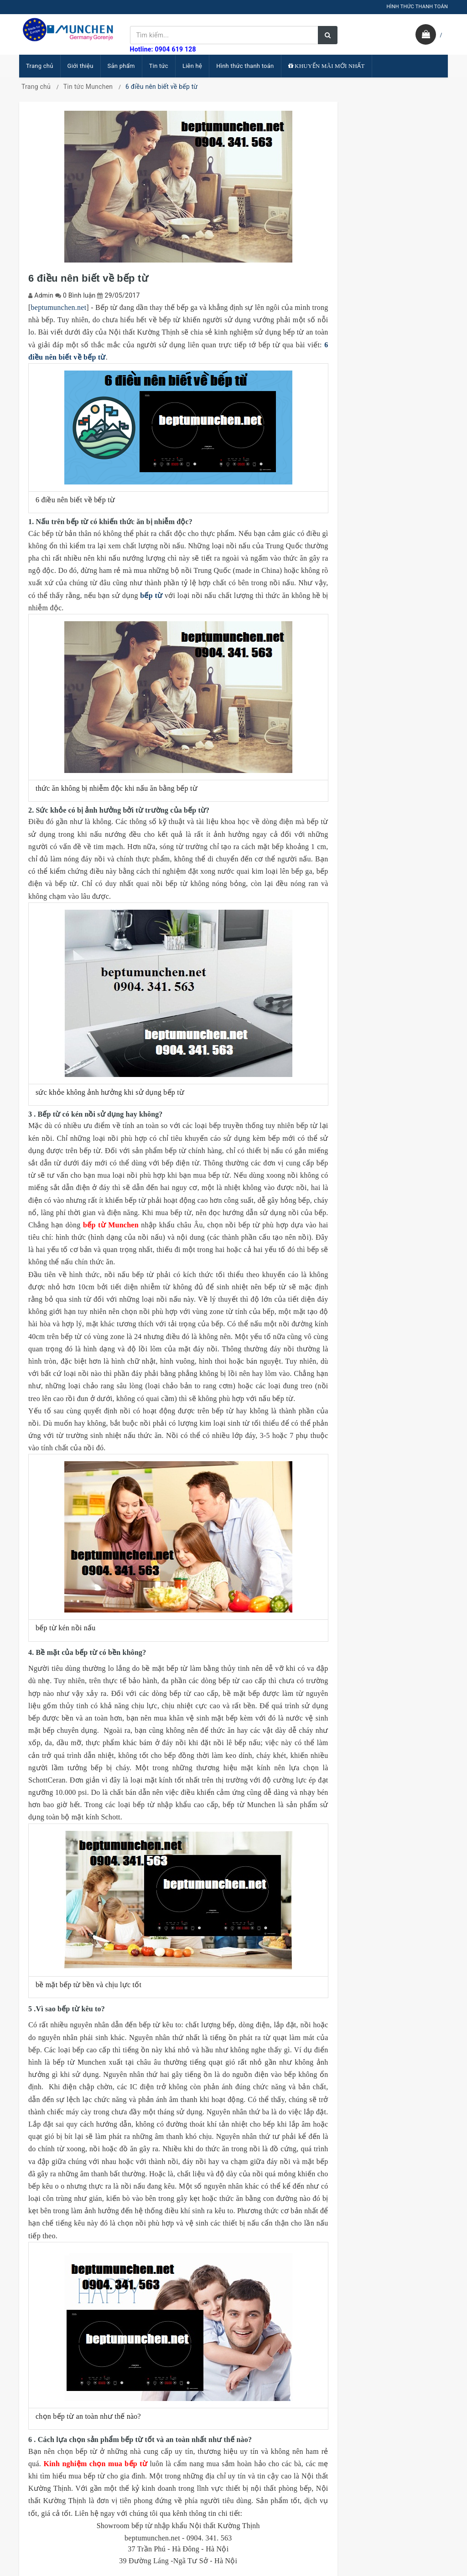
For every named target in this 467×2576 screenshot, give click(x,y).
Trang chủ (39, 65)
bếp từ (151, 595)
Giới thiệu (80, 65)
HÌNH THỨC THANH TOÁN (417, 7)
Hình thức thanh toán (245, 65)
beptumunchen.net (59, 307)
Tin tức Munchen (88, 86)
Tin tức (158, 65)
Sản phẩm (121, 65)
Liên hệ (192, 65)
